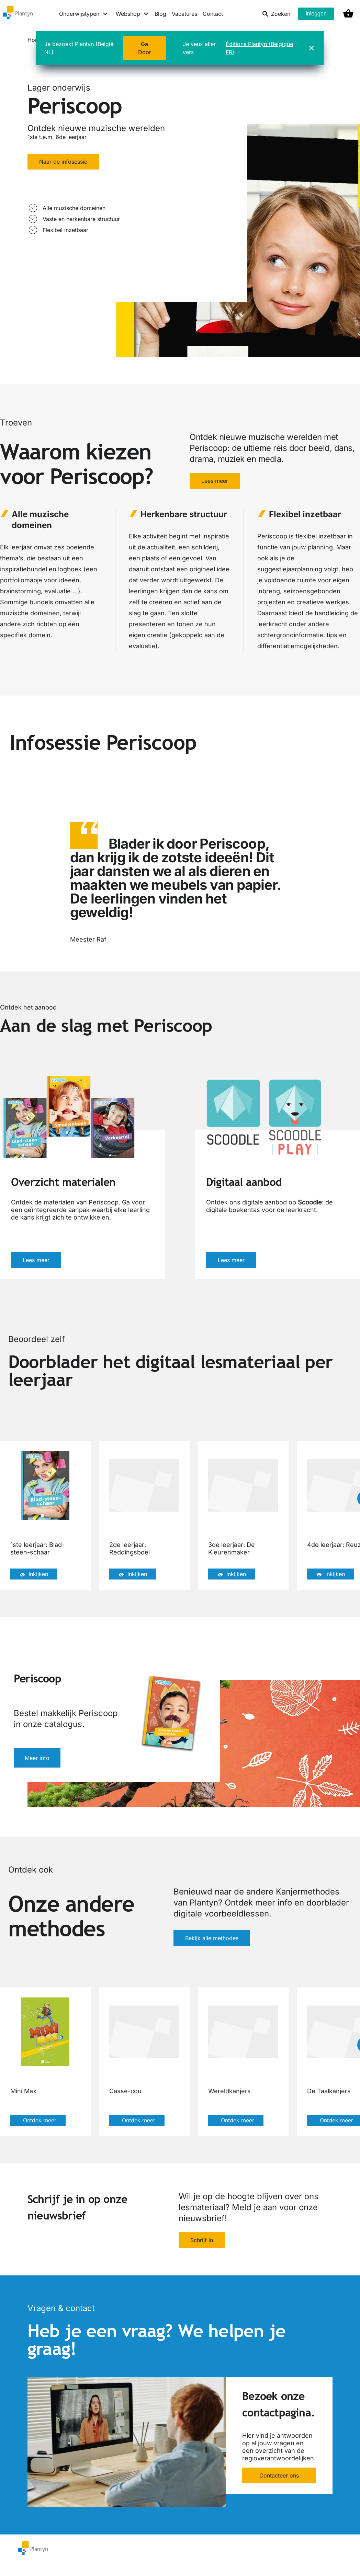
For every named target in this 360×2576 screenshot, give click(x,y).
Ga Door (144, 48)
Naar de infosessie (63, 161)
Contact (213, 13)
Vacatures (184, 13)
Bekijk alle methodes (211, 1938)
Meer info (37, 1758)
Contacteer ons (279, 2475)
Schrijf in (201, 2240)
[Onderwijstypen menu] (83, 13)
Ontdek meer (38, 2120)
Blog (160, 13)
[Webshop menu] (132, 13)
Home (35, 39)
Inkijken (34, 1574)
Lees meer (214, 480)
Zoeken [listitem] (276, 13)
